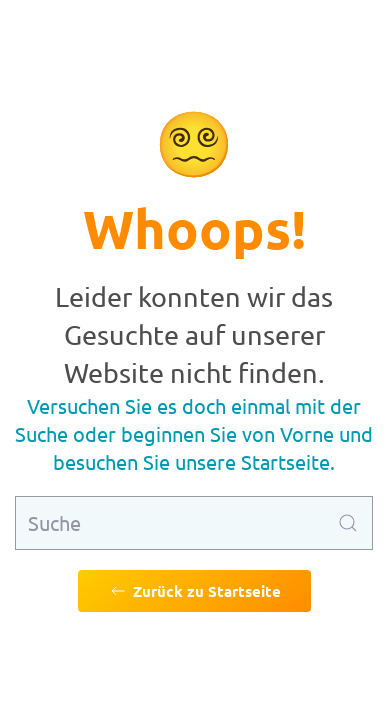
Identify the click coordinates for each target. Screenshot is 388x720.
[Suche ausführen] (348, 523)
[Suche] (194, 523)
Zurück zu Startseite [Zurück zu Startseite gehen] (194, 591)
